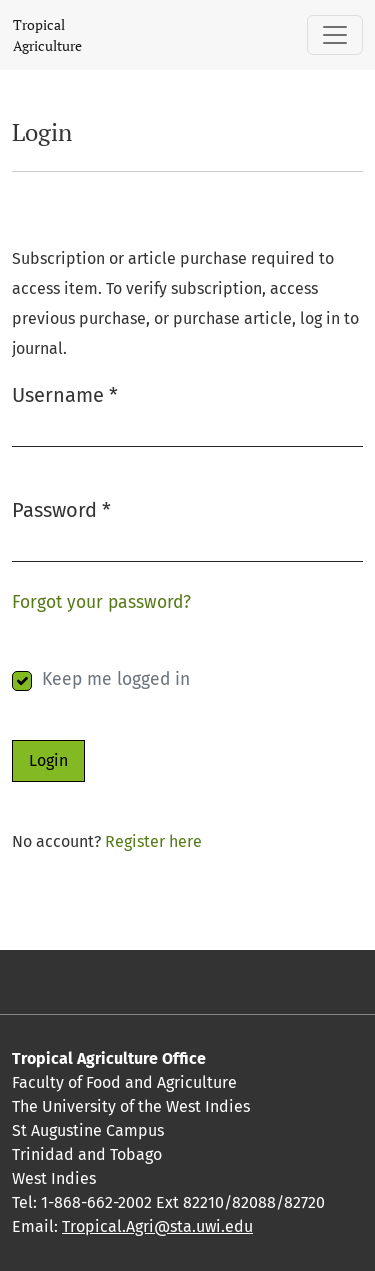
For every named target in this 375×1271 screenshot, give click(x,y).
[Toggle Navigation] (335, 35)
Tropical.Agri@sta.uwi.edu (157, 1226)
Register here (153, 841)
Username (65, 393)
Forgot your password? (101, 602)
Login (48, 760)
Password (61, 508)
